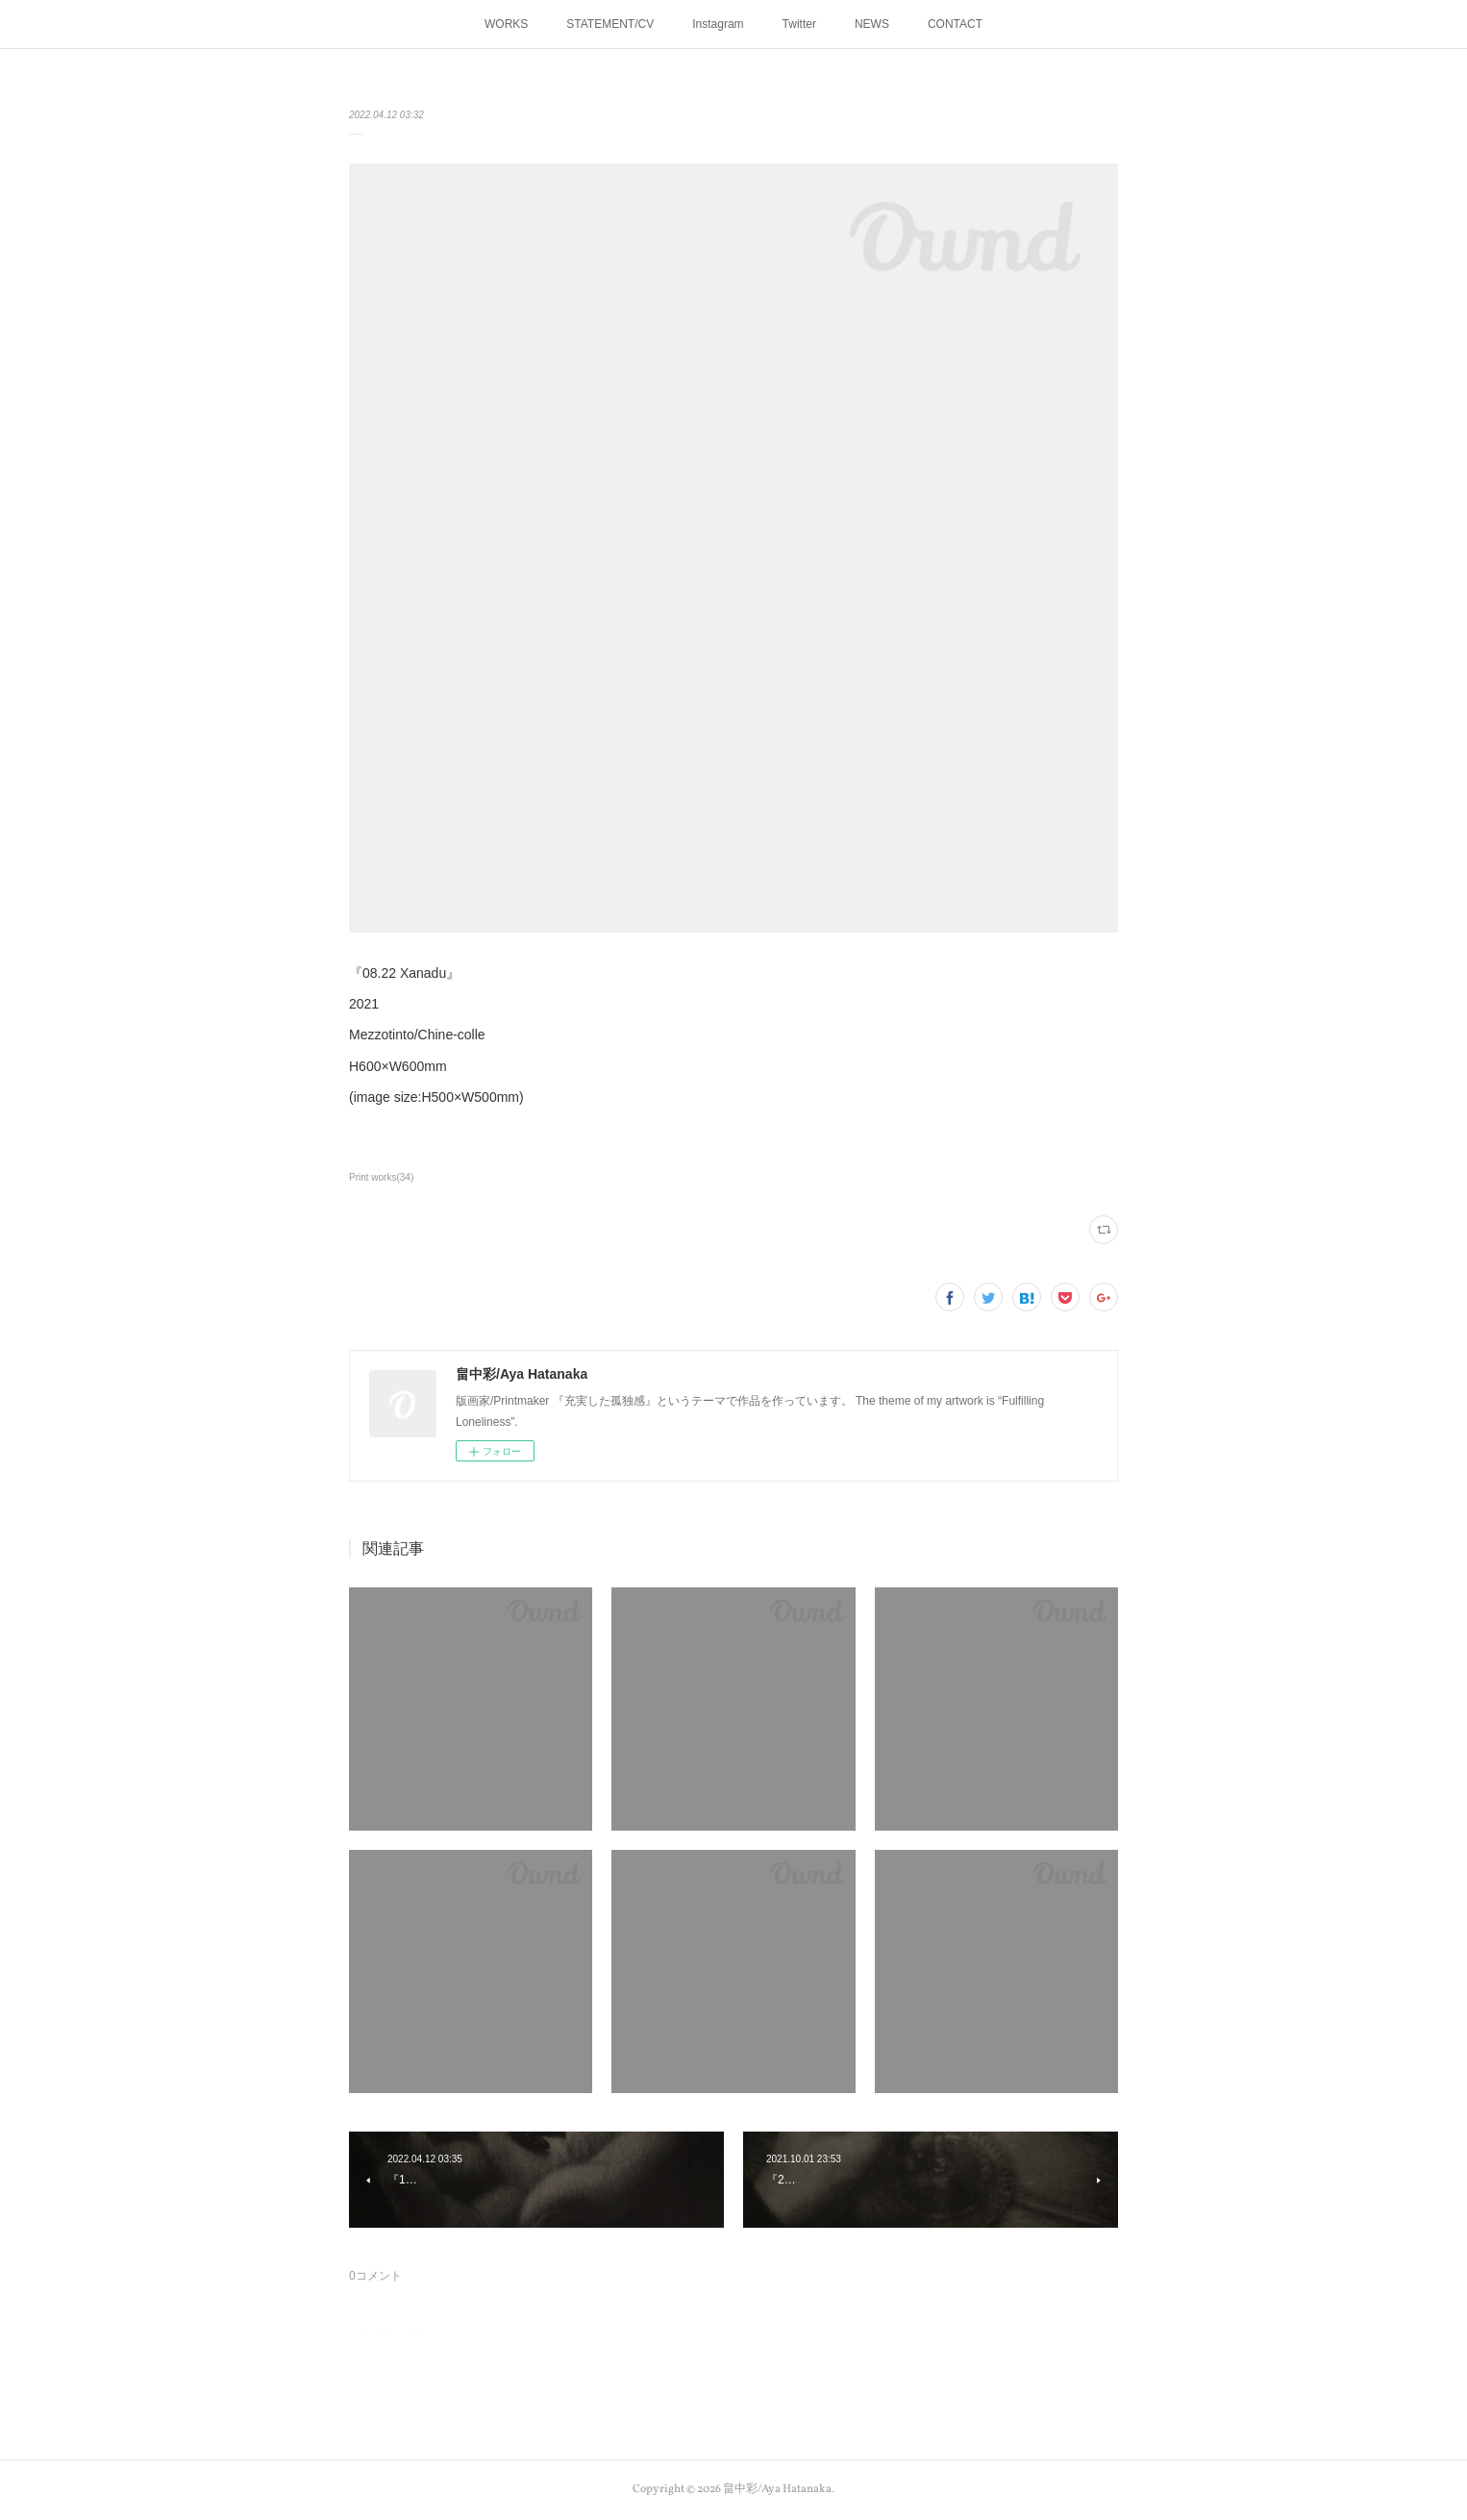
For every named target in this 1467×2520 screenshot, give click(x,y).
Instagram (717, 24)
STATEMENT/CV (610, 24)
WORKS (506, 24)
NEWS (872, 24)
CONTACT (955, 24)
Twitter (799, 24)
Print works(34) (381, 1177)
